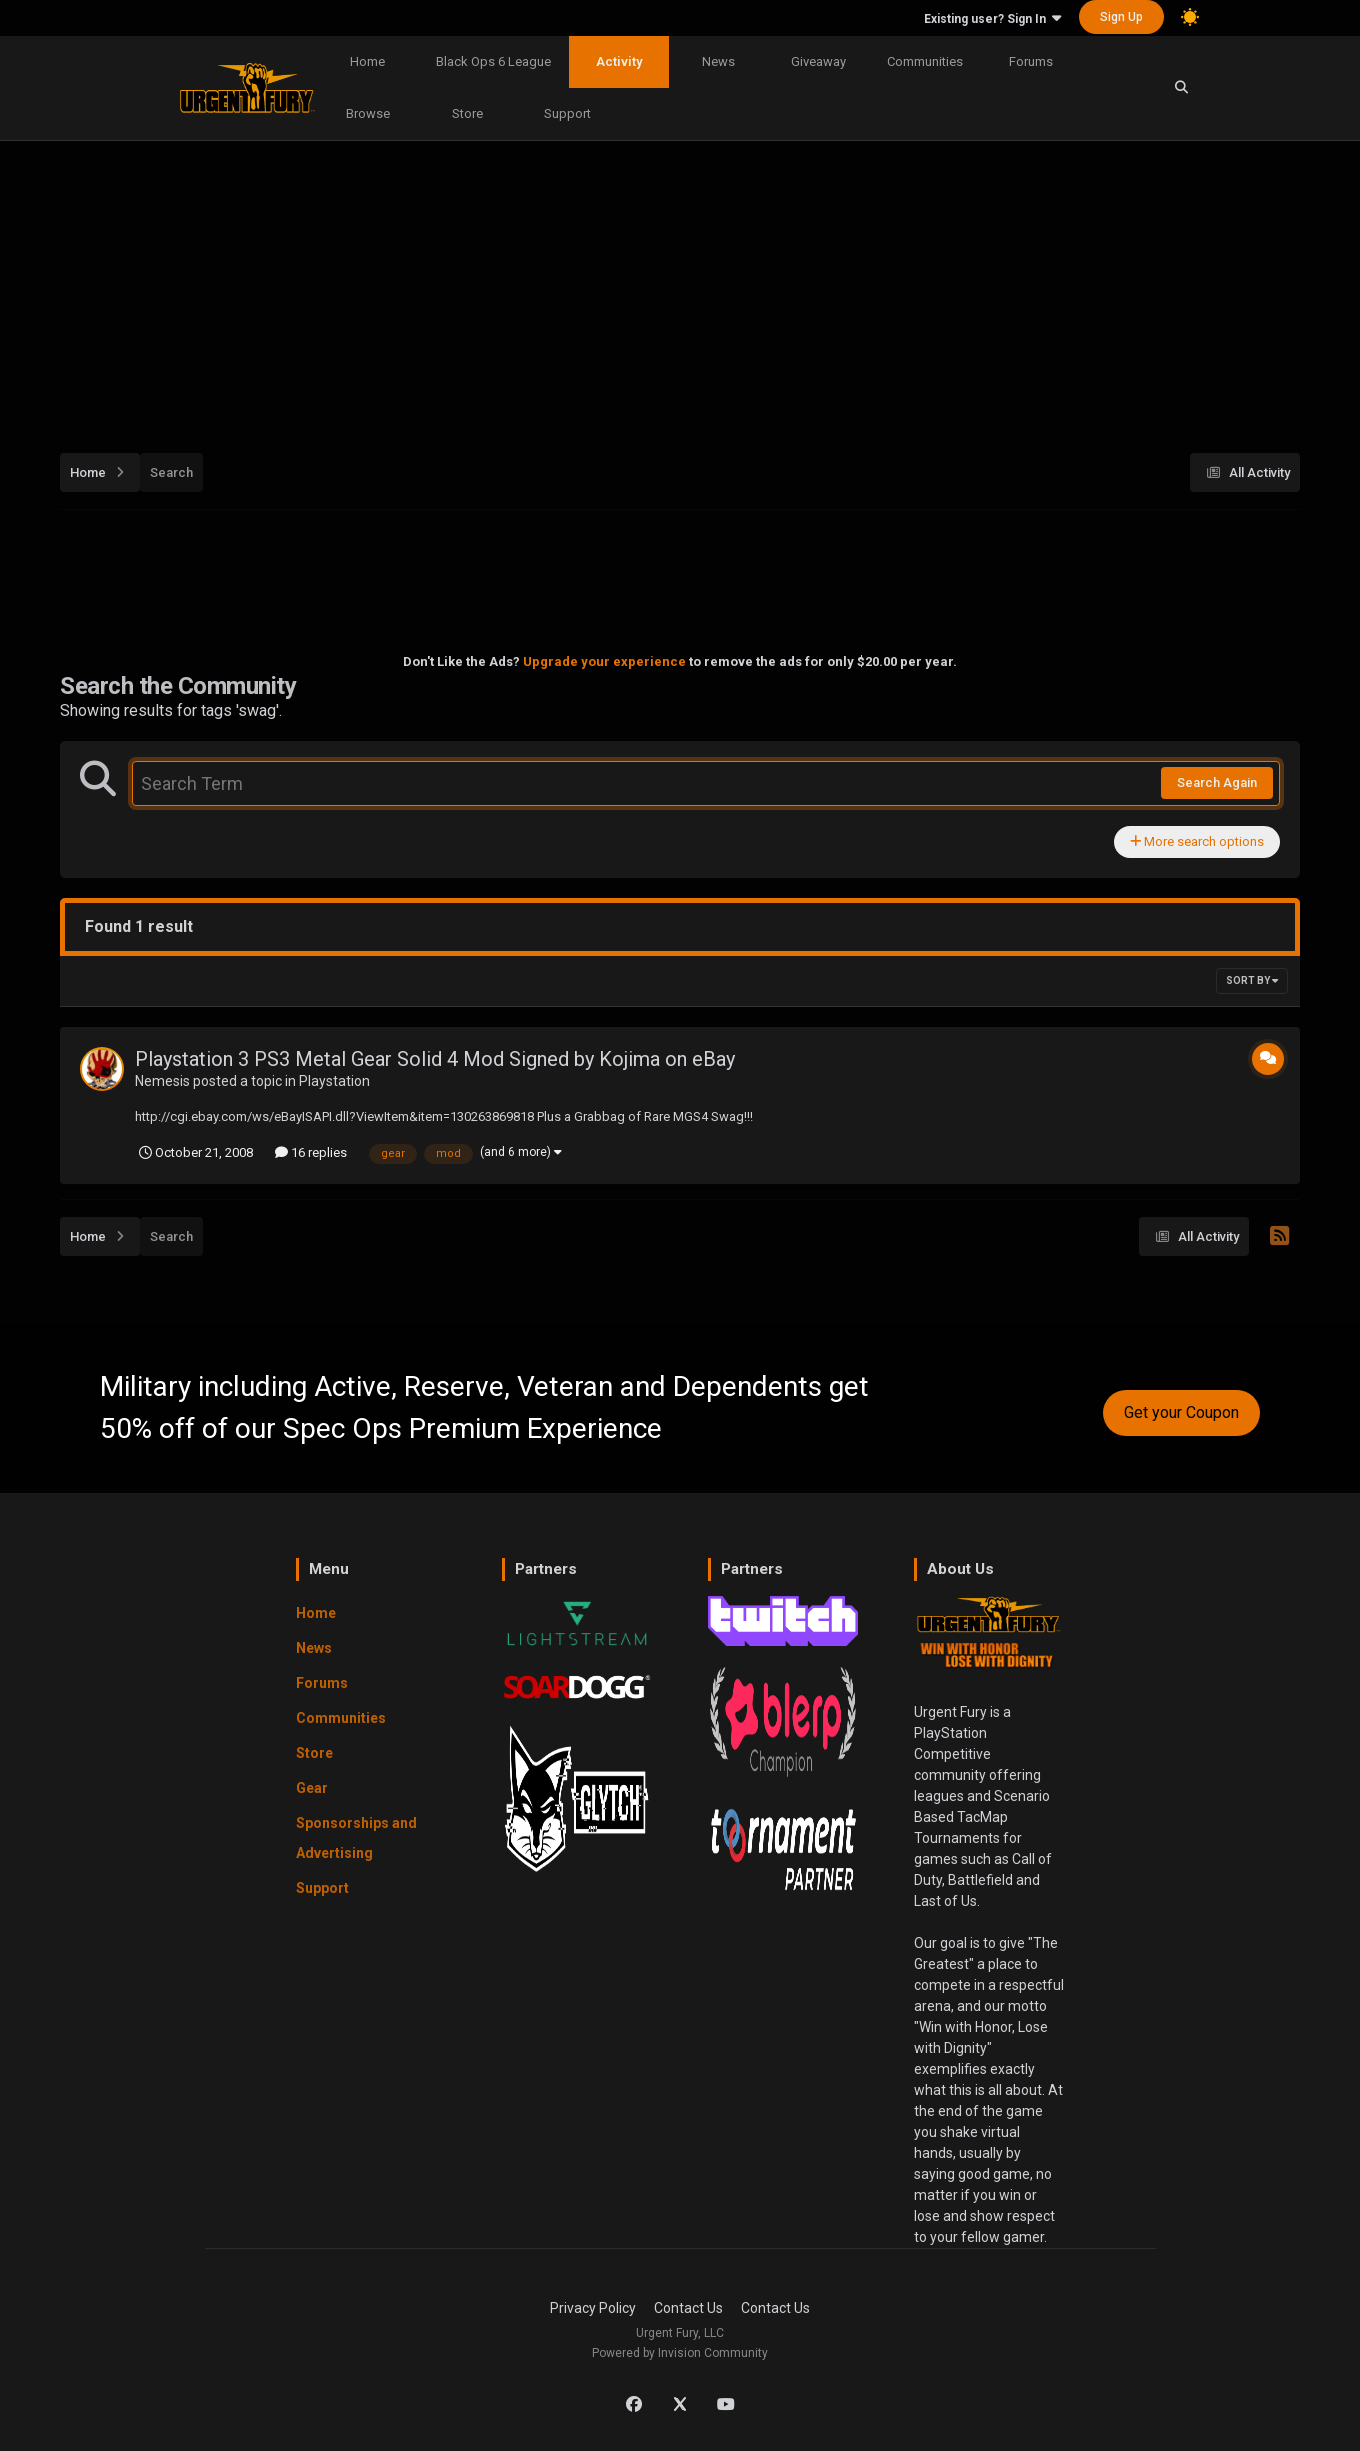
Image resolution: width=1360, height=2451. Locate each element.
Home (367, 61)
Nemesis (162, 1081)
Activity (619, 61)
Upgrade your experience (604, 661)
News (718, 61)
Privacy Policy (593, 2308)
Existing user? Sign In (992, 19)
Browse (368, 113)
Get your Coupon (1181, 1412)
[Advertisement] (680, 286)
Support (567, 113)
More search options (1197, 841)
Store (467, 113)
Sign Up (1121, 17)
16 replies (311, 1152)
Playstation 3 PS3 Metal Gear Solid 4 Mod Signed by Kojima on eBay (435, 1059)
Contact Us (688, 2308)
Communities (925, 61)
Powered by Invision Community (680, 2353)
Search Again (1217, 782)
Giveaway (818, 61)
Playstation (334, 1081)
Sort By (1252, 980)
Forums (1031, 61)
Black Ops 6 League (493, 61)
